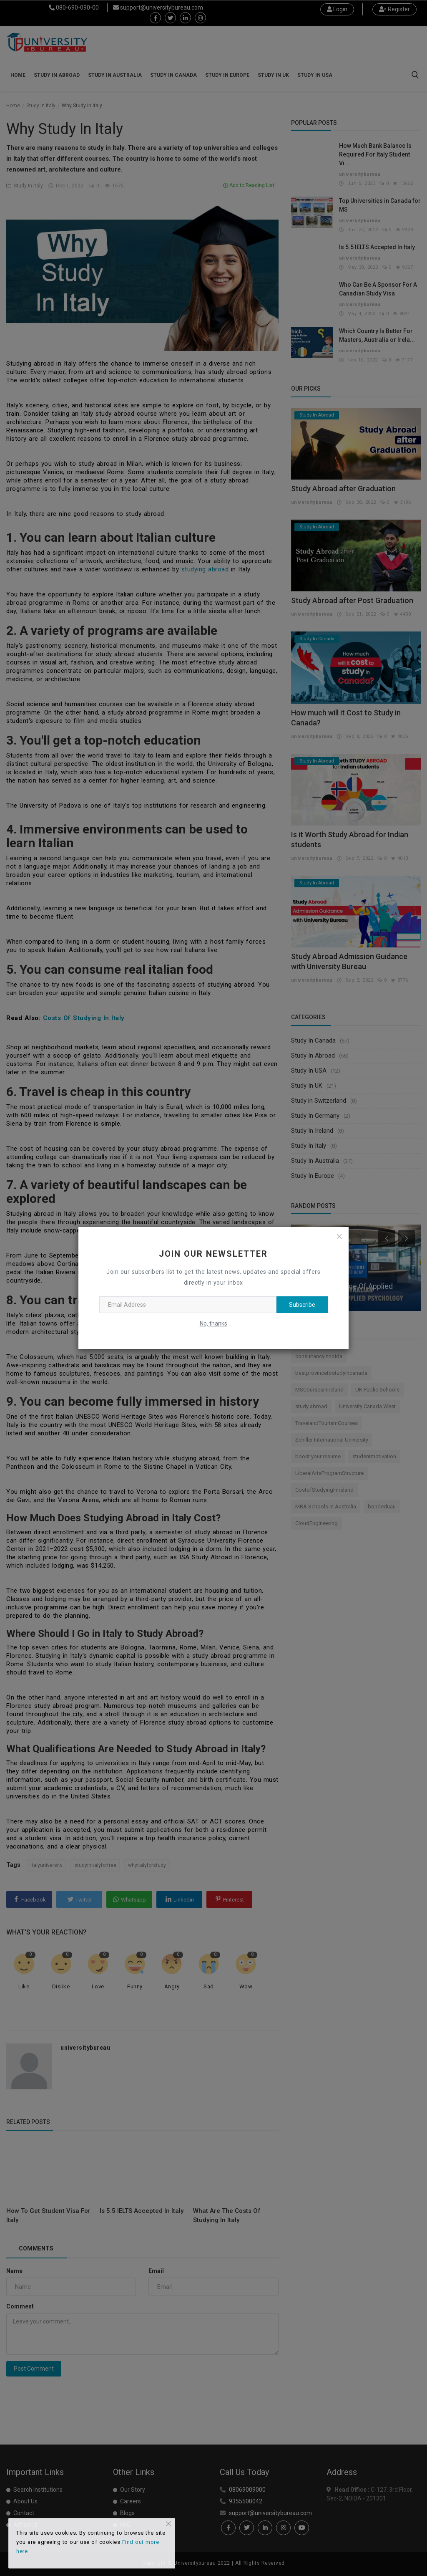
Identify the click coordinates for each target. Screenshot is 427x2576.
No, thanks (213, 1323)
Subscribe (302, 1304)
